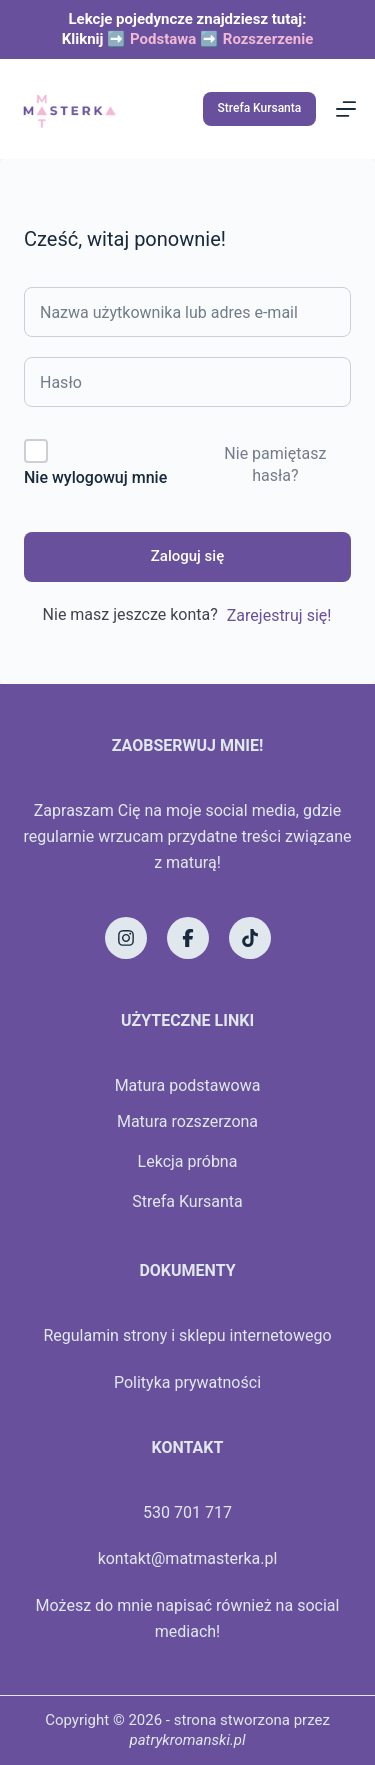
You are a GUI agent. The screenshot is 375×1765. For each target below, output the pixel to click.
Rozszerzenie (268, 39)
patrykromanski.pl (188, 1740)
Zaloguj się (187, 556)
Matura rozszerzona (187, 1121)
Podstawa (163, 39)
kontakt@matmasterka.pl (188, 1558)
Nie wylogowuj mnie (95, 477)
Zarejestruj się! (279, 615)
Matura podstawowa (188, 1085)
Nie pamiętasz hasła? (275, 464)
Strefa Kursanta (260, 108)
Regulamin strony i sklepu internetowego (187, 1335)
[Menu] (346, 109)
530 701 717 (187, 1512)
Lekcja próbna (188, 1161)
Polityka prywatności (187, 1382)
